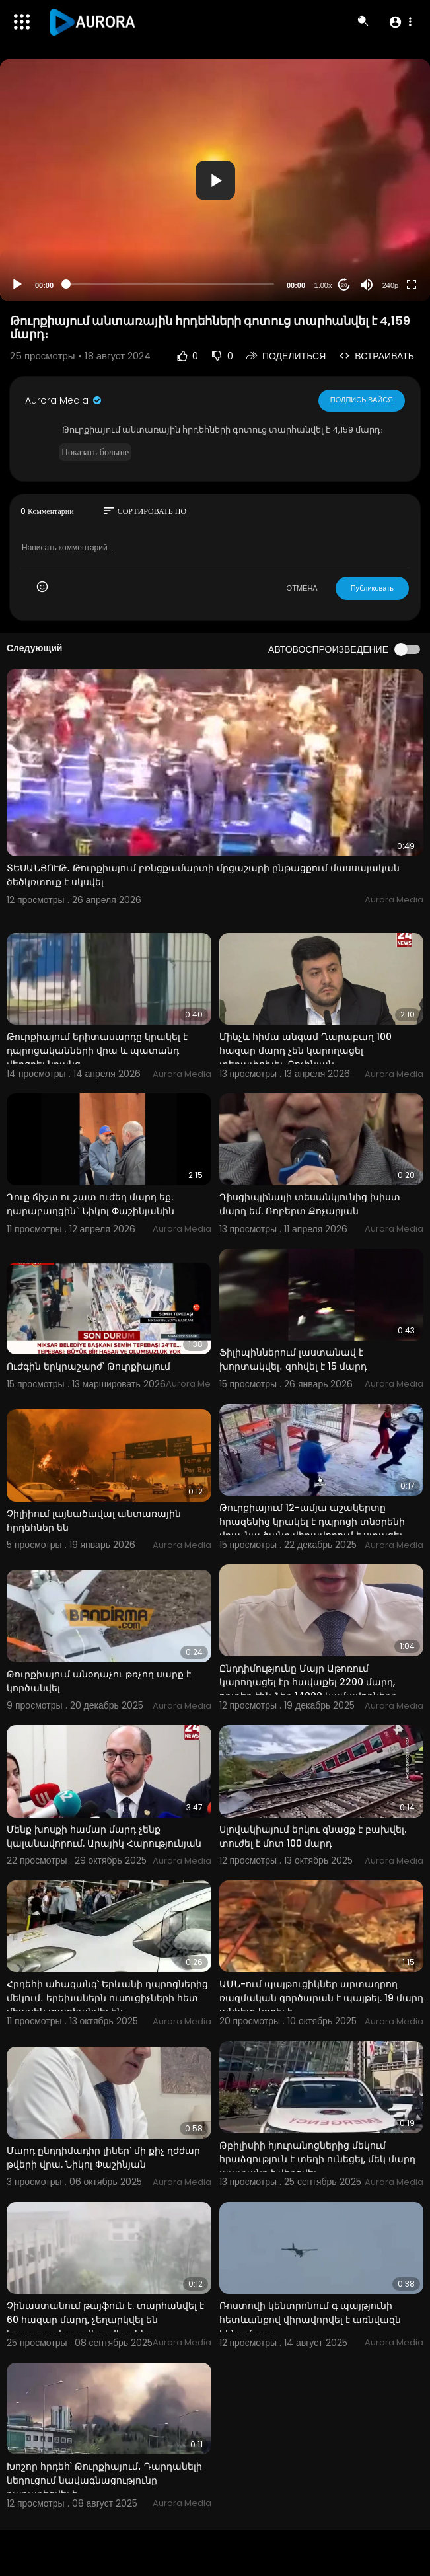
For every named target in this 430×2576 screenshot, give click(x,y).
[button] (400, 21)
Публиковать (372, 588)
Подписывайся (361, 399)
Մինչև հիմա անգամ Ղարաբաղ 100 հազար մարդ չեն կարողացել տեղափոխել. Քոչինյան (305, 1050)
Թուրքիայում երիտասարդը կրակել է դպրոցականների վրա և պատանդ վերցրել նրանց (97, 1050)
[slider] (170, 284)
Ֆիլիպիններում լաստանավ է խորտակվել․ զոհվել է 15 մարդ (293, 1359)
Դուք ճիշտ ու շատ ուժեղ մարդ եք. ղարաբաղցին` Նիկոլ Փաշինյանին (90, 1204)
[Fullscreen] (411, 284)
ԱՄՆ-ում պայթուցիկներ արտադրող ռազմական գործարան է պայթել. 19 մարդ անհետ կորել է (321, 1997)
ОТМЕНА (302, 588)
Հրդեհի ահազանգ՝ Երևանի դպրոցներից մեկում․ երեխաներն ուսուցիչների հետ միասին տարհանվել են (107, 1997)
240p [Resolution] (390, 285)
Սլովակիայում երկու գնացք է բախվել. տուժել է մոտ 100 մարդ (312, 1836)
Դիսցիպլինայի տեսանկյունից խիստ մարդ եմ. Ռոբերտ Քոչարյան (309, 1204)
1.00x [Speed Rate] (323, 285)
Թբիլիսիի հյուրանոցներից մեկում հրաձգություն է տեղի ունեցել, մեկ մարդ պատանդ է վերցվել (317, 2159)
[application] (215, 180)
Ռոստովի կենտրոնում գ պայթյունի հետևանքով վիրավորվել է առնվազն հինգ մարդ (310, 2319)
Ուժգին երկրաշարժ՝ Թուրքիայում (88, 1366)
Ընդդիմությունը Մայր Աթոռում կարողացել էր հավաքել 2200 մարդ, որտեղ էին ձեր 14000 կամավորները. (309, 1682)
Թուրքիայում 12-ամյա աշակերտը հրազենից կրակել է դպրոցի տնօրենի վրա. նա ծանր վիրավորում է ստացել (312, 1521)
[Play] (17, 284)
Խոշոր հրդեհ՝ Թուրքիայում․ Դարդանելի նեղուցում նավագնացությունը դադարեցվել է (104, 2480)
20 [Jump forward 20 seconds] (344, 285)
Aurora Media (64, 400)
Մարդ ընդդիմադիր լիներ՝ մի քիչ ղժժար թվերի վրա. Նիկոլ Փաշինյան (103, 2157)
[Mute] (366, 284)
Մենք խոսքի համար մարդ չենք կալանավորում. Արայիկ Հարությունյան (104, 1836)
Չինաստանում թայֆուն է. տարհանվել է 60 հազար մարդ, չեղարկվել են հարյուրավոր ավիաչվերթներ (105, 2319)
